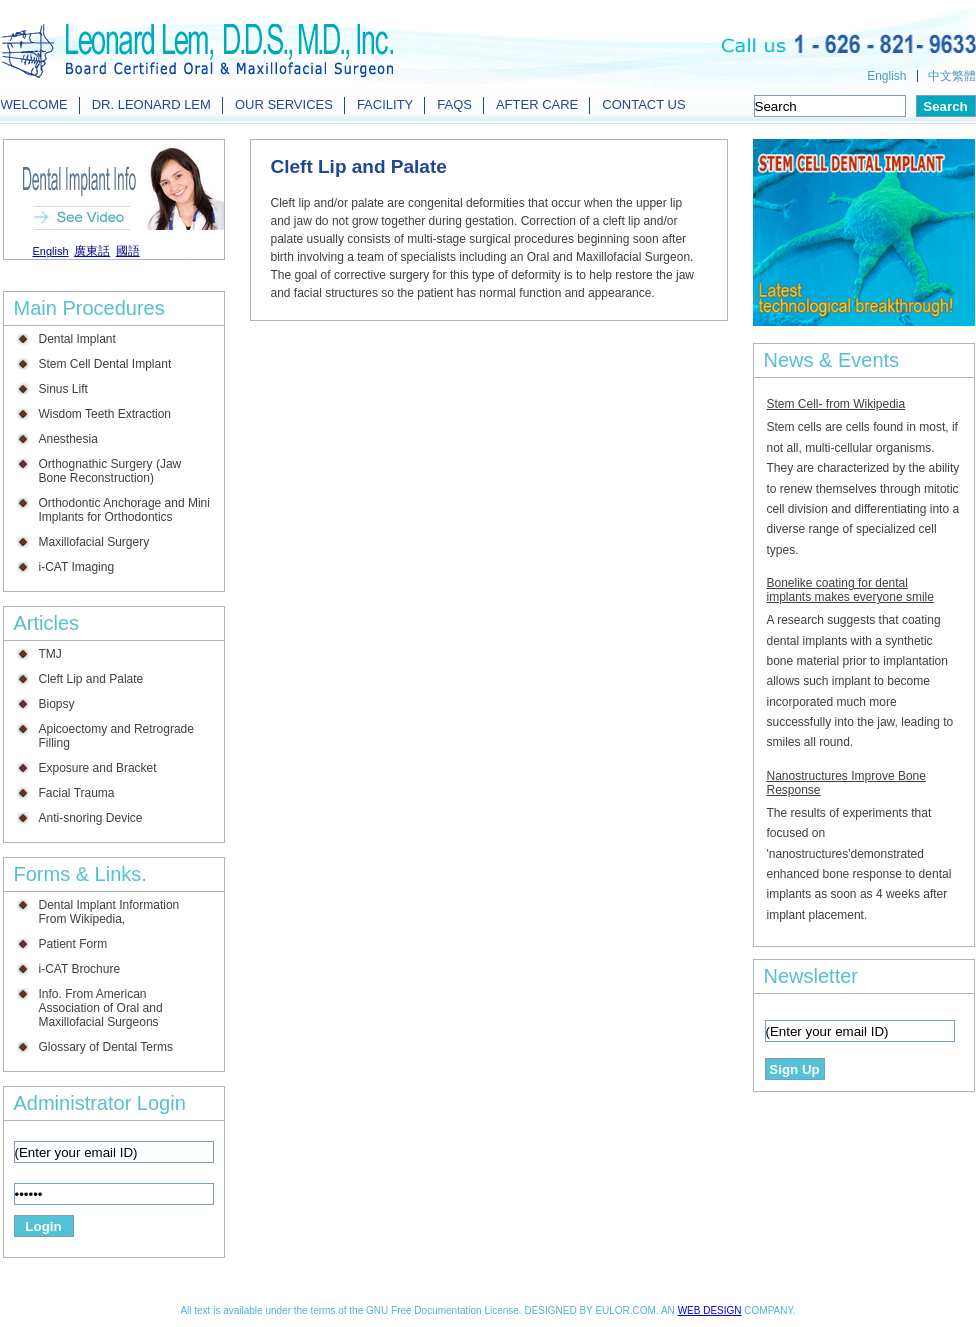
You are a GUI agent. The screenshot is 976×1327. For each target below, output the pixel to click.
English (886, 76)
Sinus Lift (63, 389)
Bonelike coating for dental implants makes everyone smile (850, 590)
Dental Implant (77, 339)
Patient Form (73, 944)
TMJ (50, 654)
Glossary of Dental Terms (106, 1047)
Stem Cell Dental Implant (105, 364)
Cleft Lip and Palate (91, 679)
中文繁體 (952, 76)
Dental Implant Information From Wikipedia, (109, 912)
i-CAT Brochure (80, 969)
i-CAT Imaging (77, 567)
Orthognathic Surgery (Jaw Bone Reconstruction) (110, 471)
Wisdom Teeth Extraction (105, 414)
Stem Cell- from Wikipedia (836, 404)
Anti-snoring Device (91, 818)
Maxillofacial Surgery (94, 542)
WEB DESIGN (710, 1310)
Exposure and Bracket (98, 768)
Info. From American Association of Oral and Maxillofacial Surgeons (101, 1008)
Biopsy (57, 704)
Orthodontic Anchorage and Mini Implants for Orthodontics (124, 510)
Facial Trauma (77, 793)
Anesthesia (68, 439)
